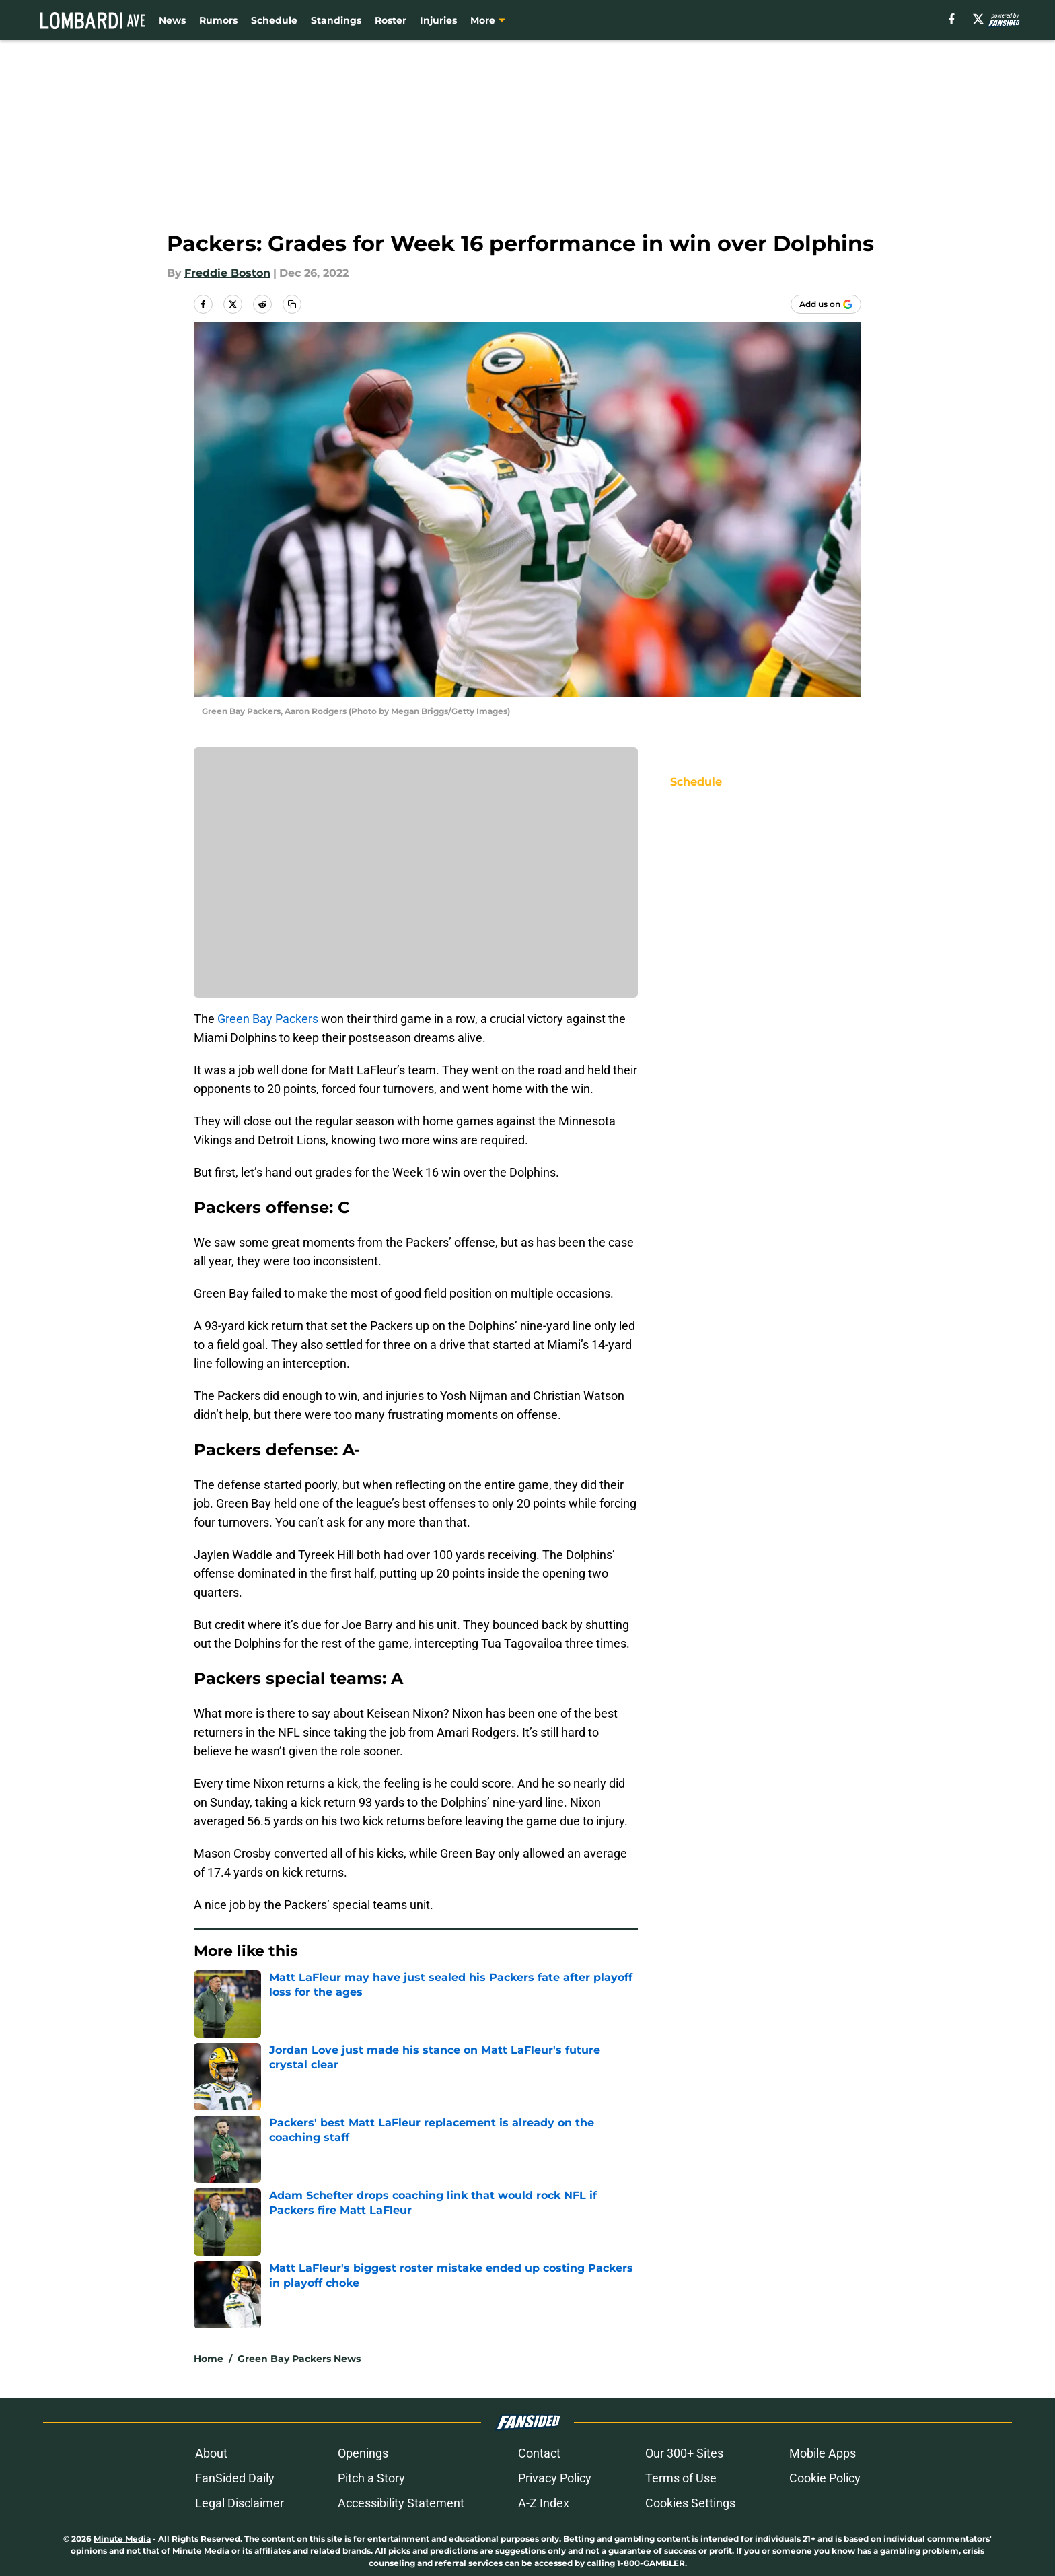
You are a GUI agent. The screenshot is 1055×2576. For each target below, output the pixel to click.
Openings (363, 2453)
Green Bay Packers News (299, 2359)
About (211, 2453)
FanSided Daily (235, 2478)
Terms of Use (681, 2478)
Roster (390, 20)
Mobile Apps (822, 2453)
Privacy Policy (554, 2478)
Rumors (218, 20)
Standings (336, 20)
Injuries (438, 20)
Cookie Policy (825, 2478)
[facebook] (952, 18)
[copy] (292, 304)
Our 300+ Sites (684, 2453)
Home (208, 2359)
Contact (539, 2453)
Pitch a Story (371, 2478)
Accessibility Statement (401, 2503)
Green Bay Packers (267, 1019)
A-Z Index (543, 2503)
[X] (978, 18)
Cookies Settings (690, 2503)
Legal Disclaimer (239, 2503)
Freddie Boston (227, 273)
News (172, 20)
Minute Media (122, 2539)
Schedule (274, 20)
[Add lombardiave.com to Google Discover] (826, 304)
